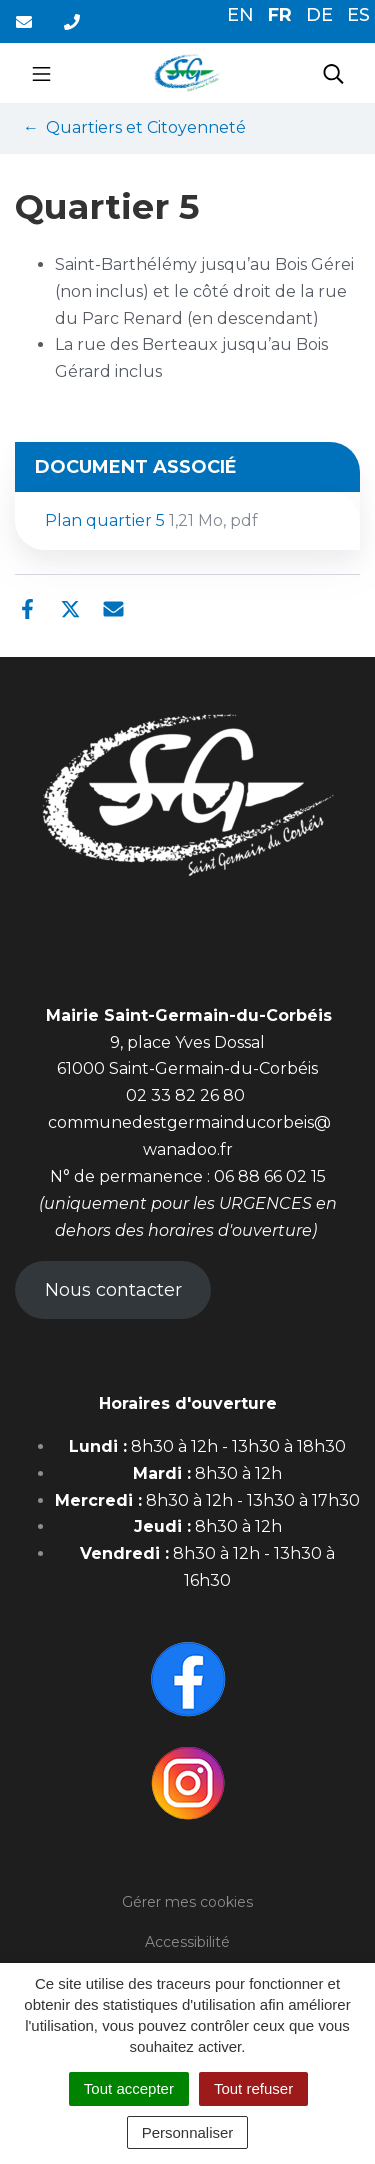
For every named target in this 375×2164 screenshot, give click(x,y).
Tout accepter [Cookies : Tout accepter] (129, 2088)
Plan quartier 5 (151, 520)
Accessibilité (187, 1942)
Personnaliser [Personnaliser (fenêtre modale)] (188, 2132)
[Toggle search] (333, 73)
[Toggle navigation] (41, 73)
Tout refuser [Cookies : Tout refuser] (253, 2088)
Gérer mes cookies (187, 1902)
